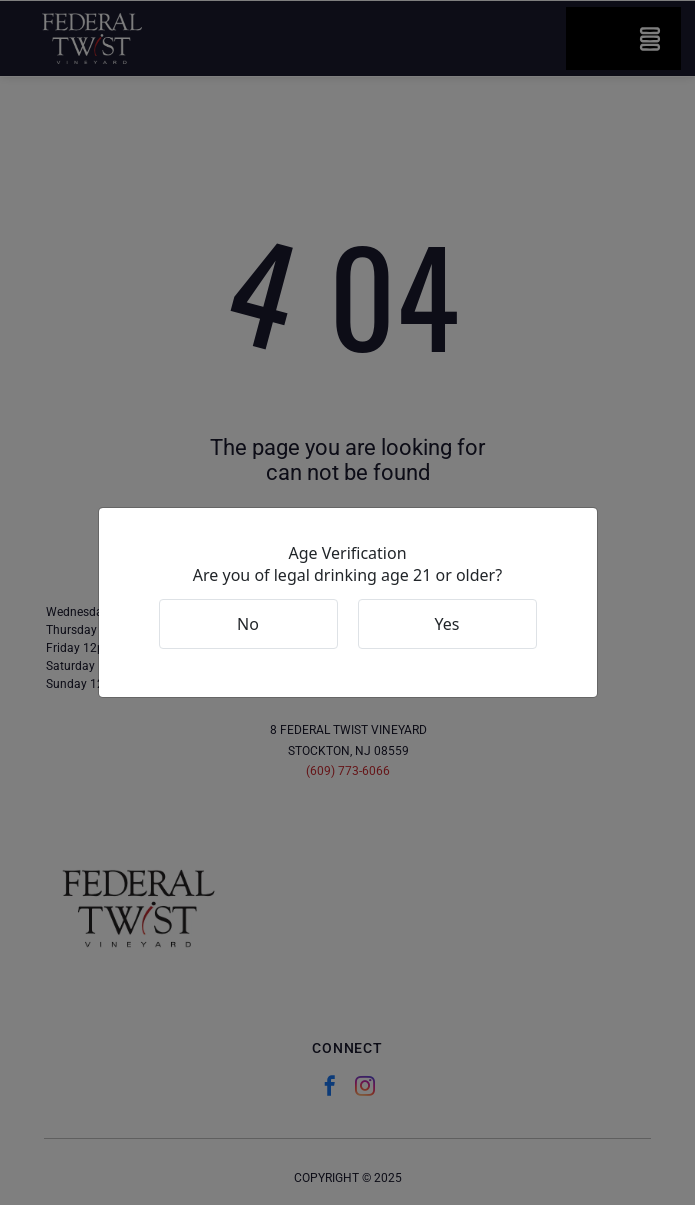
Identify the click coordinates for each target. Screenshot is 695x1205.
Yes (447, 624)
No (248, 624)
